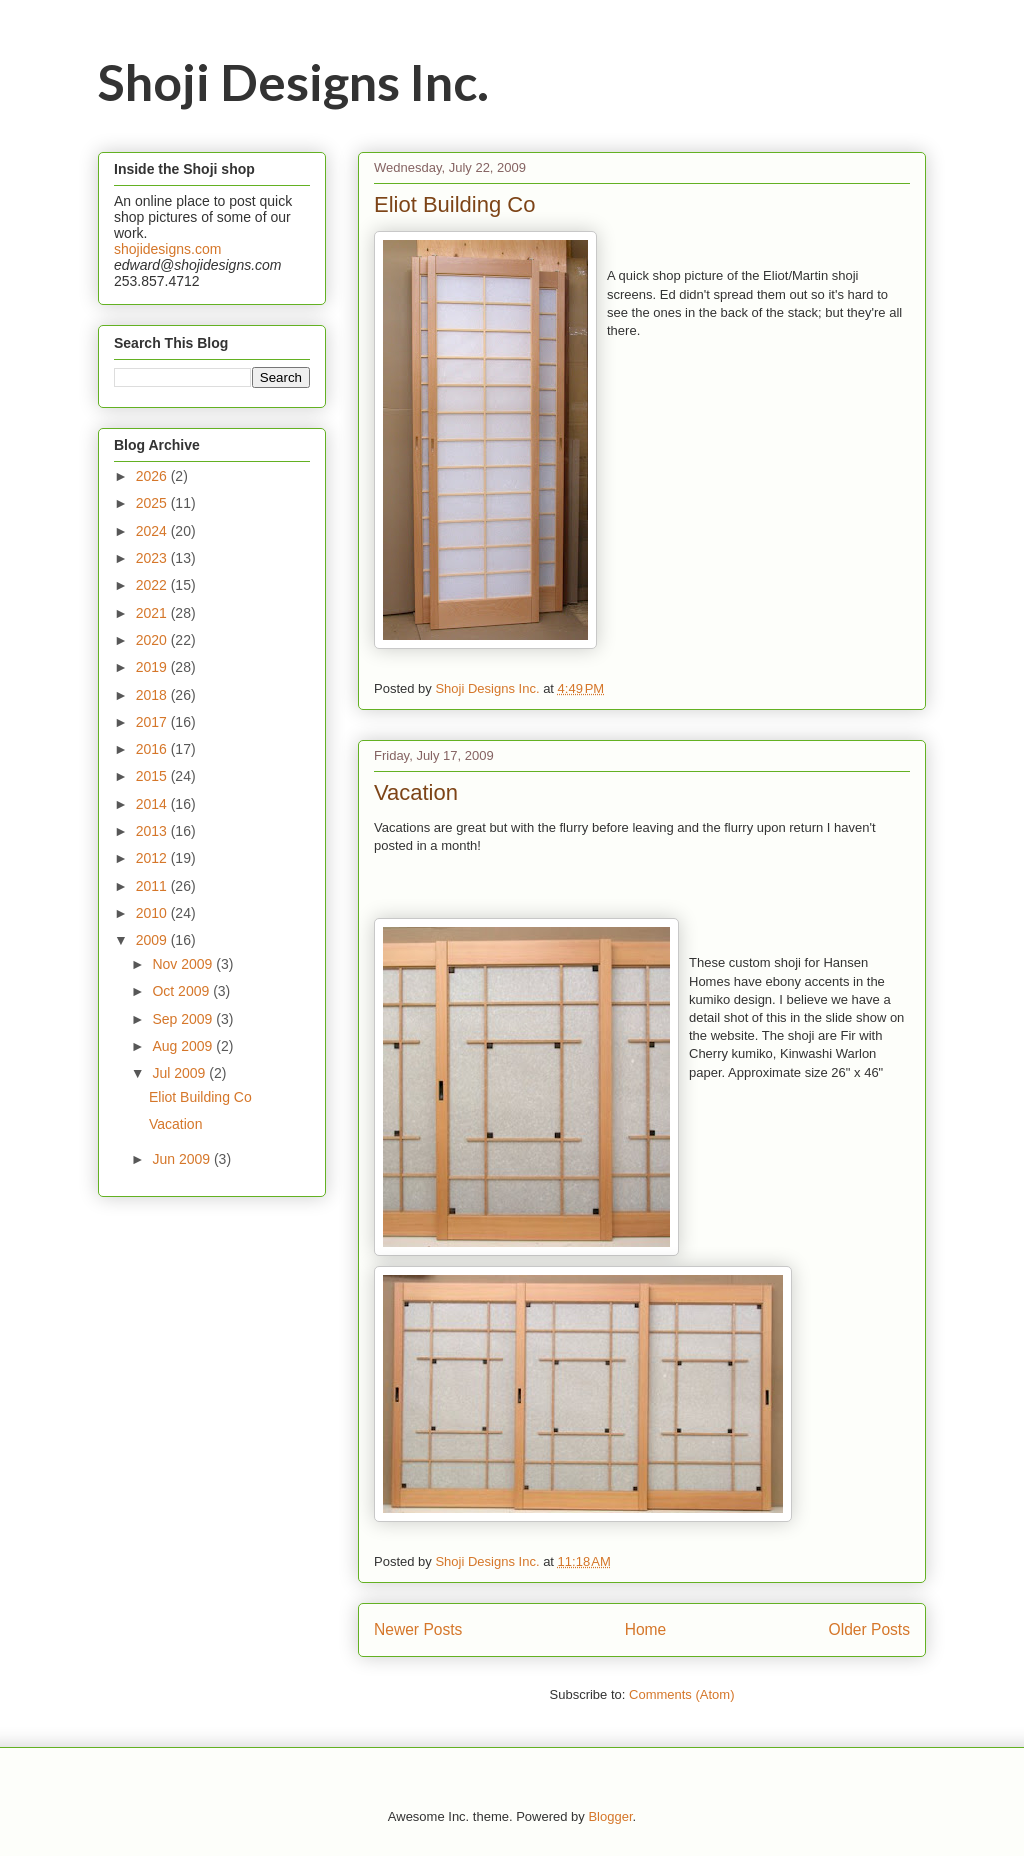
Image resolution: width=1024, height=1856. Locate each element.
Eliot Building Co (454, 204)
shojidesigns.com (167, 249)
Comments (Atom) (681, 1694)
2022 (153, 585)
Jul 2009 (180, 1073)
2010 (153, 913)
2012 (153, 858)
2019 (153, 667)
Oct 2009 (182, 991)
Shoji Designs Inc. (293, 82)
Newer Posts (418, 1629)
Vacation (416, 792)
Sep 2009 (184, 1019)
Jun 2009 (183, 1159)
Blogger (610, 1816)
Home (646, 1629)
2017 (153, 722)
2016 (153, 749)
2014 (153, 804)
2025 (153, 503)
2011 (153, 886)
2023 (153, 558)
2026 (153, 476)
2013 (153, 831)
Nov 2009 (184, 964)
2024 (153, 531)
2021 (153, 613)
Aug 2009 (184, 1046)
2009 (153, 940)
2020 (153, 640)
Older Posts (869, 1629)
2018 (153, 695)
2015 (153, 776)
